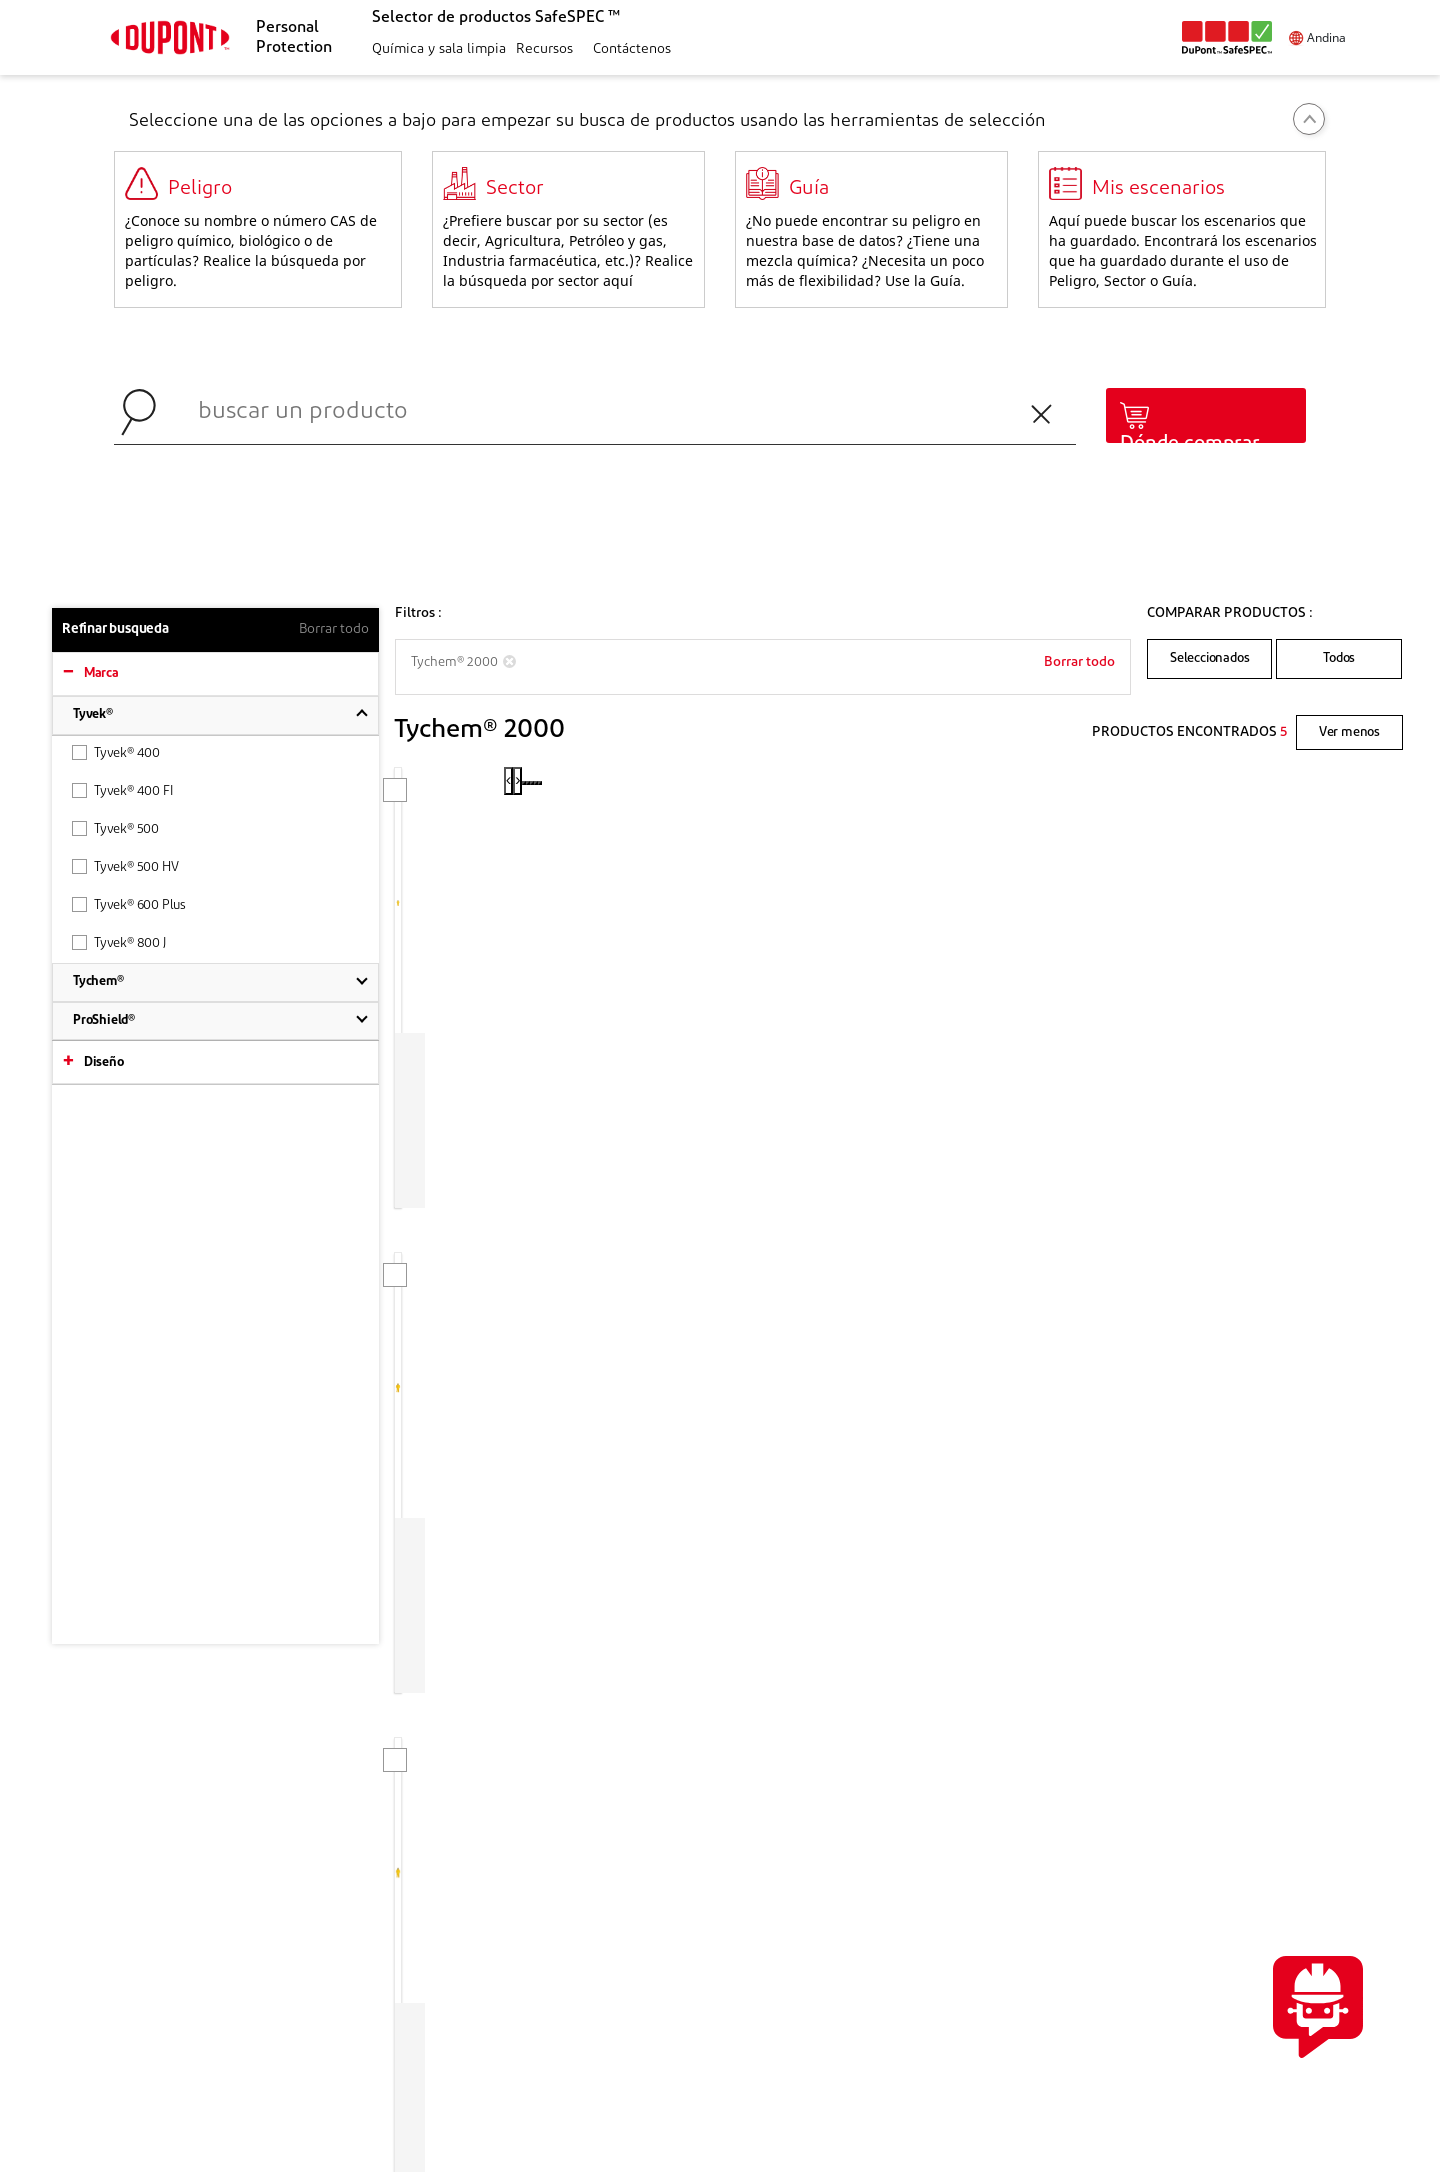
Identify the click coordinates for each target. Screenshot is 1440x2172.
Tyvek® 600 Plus (129, 904)
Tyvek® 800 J (119, 942)
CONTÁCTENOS (1216, 1815)
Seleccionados (1209, 658)
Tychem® (98, 981)
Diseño (104, 1062)
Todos (1339, 658)
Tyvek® (93, 714)
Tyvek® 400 (116, 752)
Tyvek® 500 (115, 828)
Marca (101, 673)
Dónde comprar (1190, 444)
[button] (436, 50)
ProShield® (104, 1020)
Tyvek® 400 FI (122, 790)
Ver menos (1349, 732)
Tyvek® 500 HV (125, 866)
